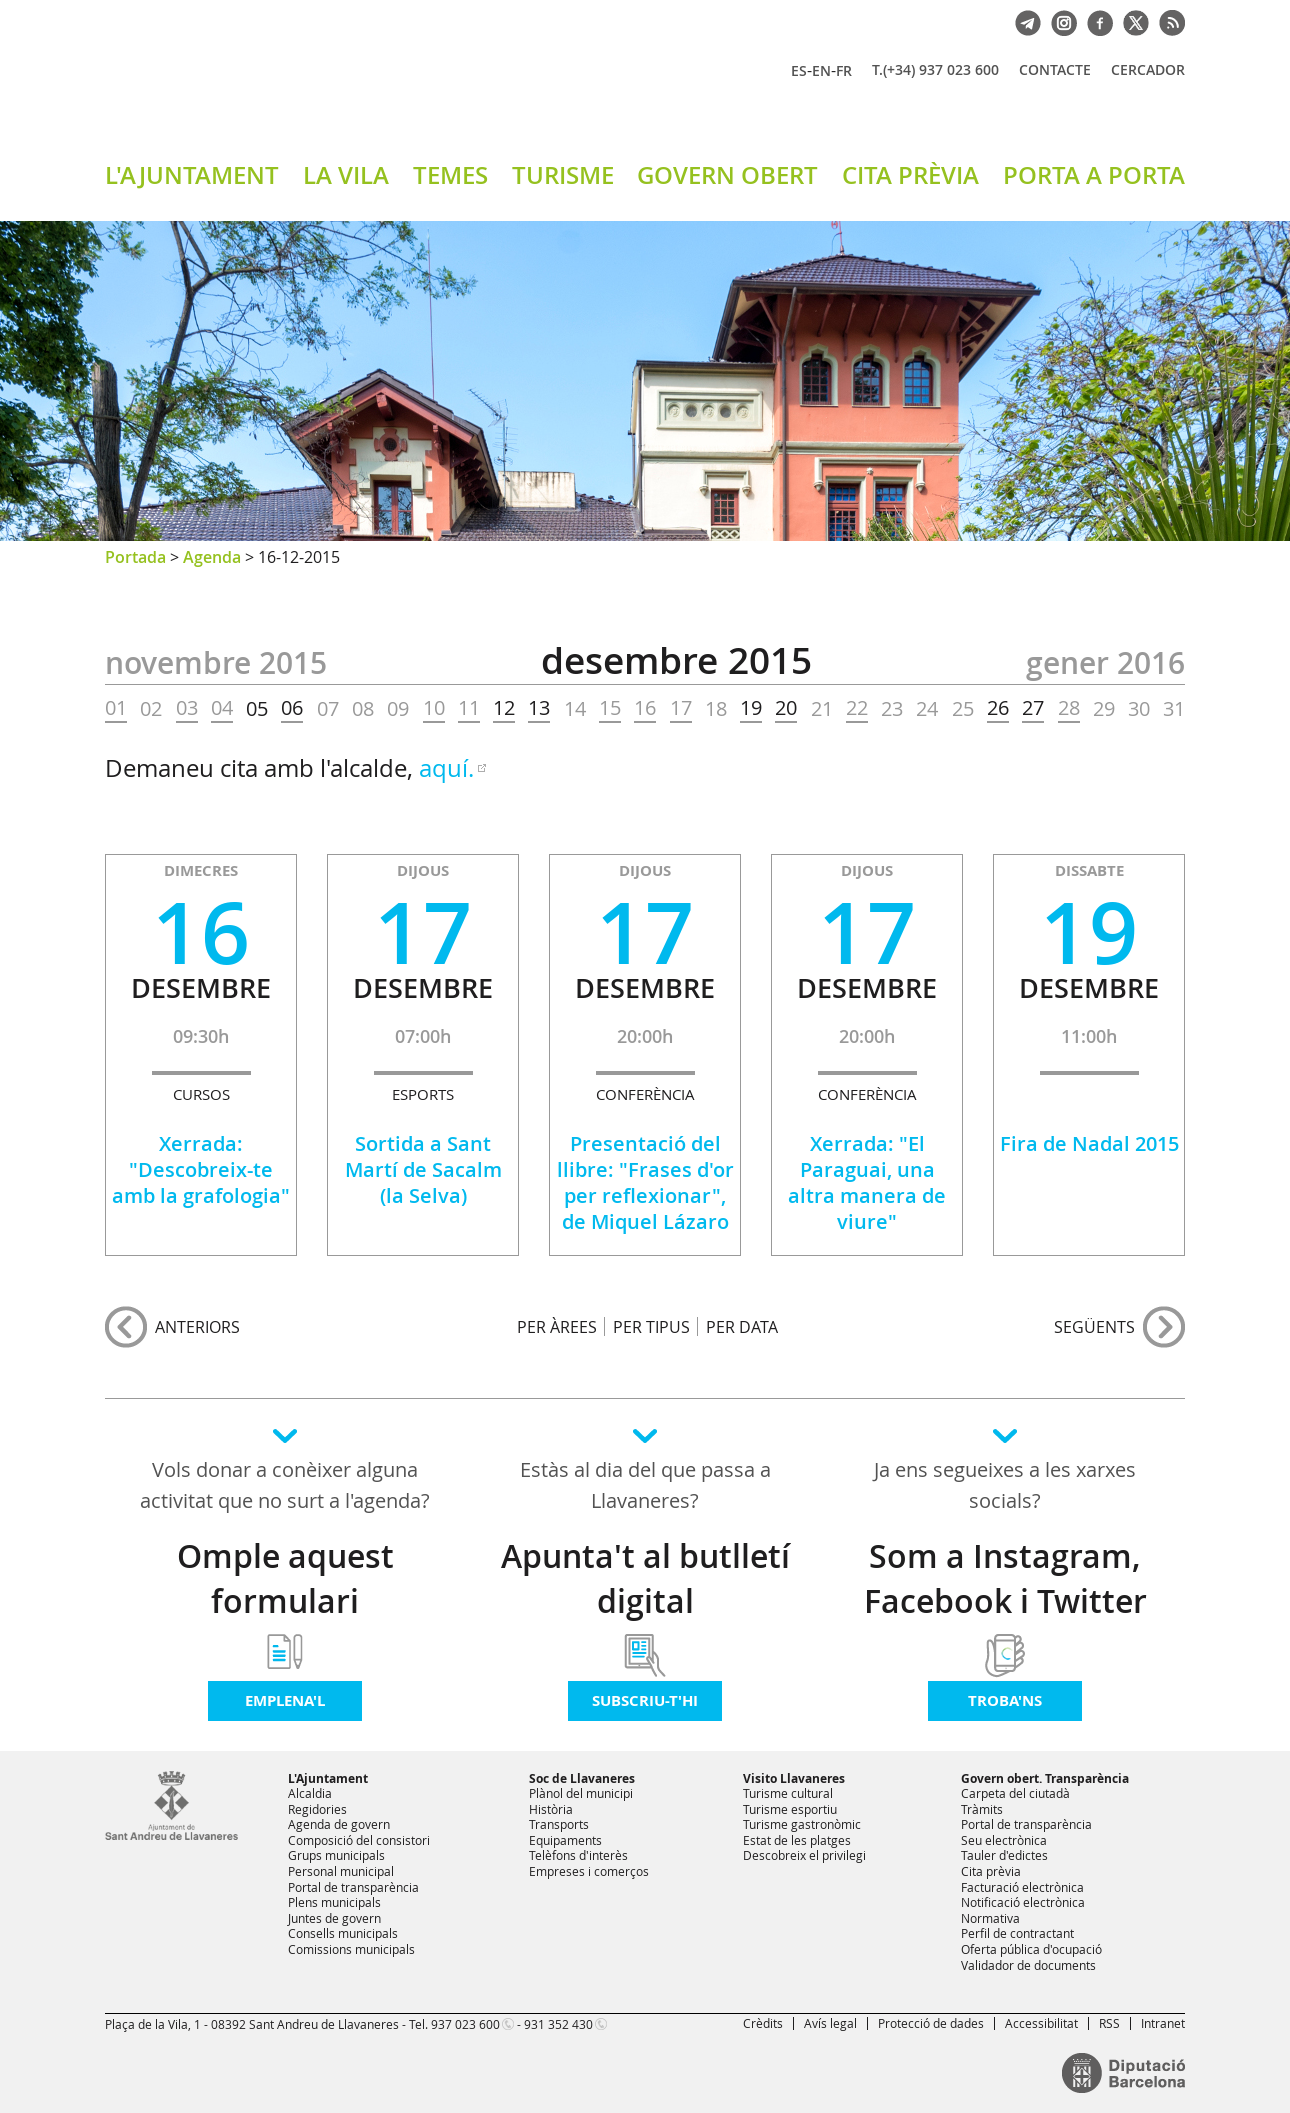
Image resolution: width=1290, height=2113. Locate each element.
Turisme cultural (788, 1793)
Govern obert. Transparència (1045, 1778)
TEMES (450, 175)
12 (504, 708)
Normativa (990, 1918)
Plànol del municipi (581, 1793)
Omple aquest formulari (285, 1578)
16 (645, 708)
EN (821, 70)
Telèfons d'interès (578, 1855)
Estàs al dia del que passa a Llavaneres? (645, 1485)
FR (844, 70)
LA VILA (346, 175)
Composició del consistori (359, 1840)
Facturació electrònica (1022, 1887)
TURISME (563, 175)
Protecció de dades (931, 2023)
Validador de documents (1028, 1965)
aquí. (446, 768)
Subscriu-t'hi (645, 1700)
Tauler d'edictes (1004, 1855)
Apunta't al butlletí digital (645, 1578)
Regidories (317, 1809)
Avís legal (830, 2023)
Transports (559, 1824)
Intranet (1163, 2023)
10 (434, 708)
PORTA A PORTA (1094, 175)
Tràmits (982, 1809)
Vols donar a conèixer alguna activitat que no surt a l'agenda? (285, 1485)
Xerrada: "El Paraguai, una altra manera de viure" (867, 1182)
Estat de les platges (797, 1840)
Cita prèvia (991, 1871)
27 (1033, 708)
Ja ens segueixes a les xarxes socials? (1005, 1485)
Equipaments (565, 1840)
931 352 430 (558, 2024)
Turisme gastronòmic (802, 1824)
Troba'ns (1005, 1700)
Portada (135, 557)
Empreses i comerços (589, 1871)
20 (786, 708)
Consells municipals (343, 1933)
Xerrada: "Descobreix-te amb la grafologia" (201, 1169)
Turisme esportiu (790, 1809)
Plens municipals (334, 1902)
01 (116, 708)
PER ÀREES (557, 1326)
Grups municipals (336, 1855)
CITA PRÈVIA (910, 175)
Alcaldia (310, 1793)
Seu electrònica (1004, 1840)
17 (681, 708)
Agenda (212, 557)
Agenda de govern (339, 1824)
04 (222, 708)
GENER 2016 (1105, 663)
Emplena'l (285, 1700)
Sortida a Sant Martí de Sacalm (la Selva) (423, 1169)
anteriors (197, 1327)
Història (551, 1809)
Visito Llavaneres (794, 1778)
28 (1069, 708)
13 (539, 708)
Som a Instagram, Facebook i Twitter (1005, 1578)
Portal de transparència (353, 1887)
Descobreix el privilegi (804, 1855)
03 (187, 708)
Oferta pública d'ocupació (1031, 1949)
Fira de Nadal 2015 (1089, 1143)
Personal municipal (341, 1871)
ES (799, 70)
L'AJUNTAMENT (192, 175)
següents (1094, 1327)
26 (998, 708)
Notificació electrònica (1023, 1902)
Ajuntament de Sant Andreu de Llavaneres (340, 89)
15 (610, 708)
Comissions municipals (351, 1949)
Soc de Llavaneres (582, 1778)
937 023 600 (465, 2024)
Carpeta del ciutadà (1015, 1793)
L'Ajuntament (328, 1778)
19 (751, 708)
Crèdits (763, 2023)
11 (469, 708)
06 (292, 708)
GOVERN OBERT (727, 175)
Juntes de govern (334, 1918)
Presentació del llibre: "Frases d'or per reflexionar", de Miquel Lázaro (645, 1182)
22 (857, 708)
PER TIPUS (651, 1326)
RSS (1109, 2023)
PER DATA (742, 1326)
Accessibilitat (1041, 2023)
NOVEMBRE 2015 (216, 663)
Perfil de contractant (1017, 1933)
